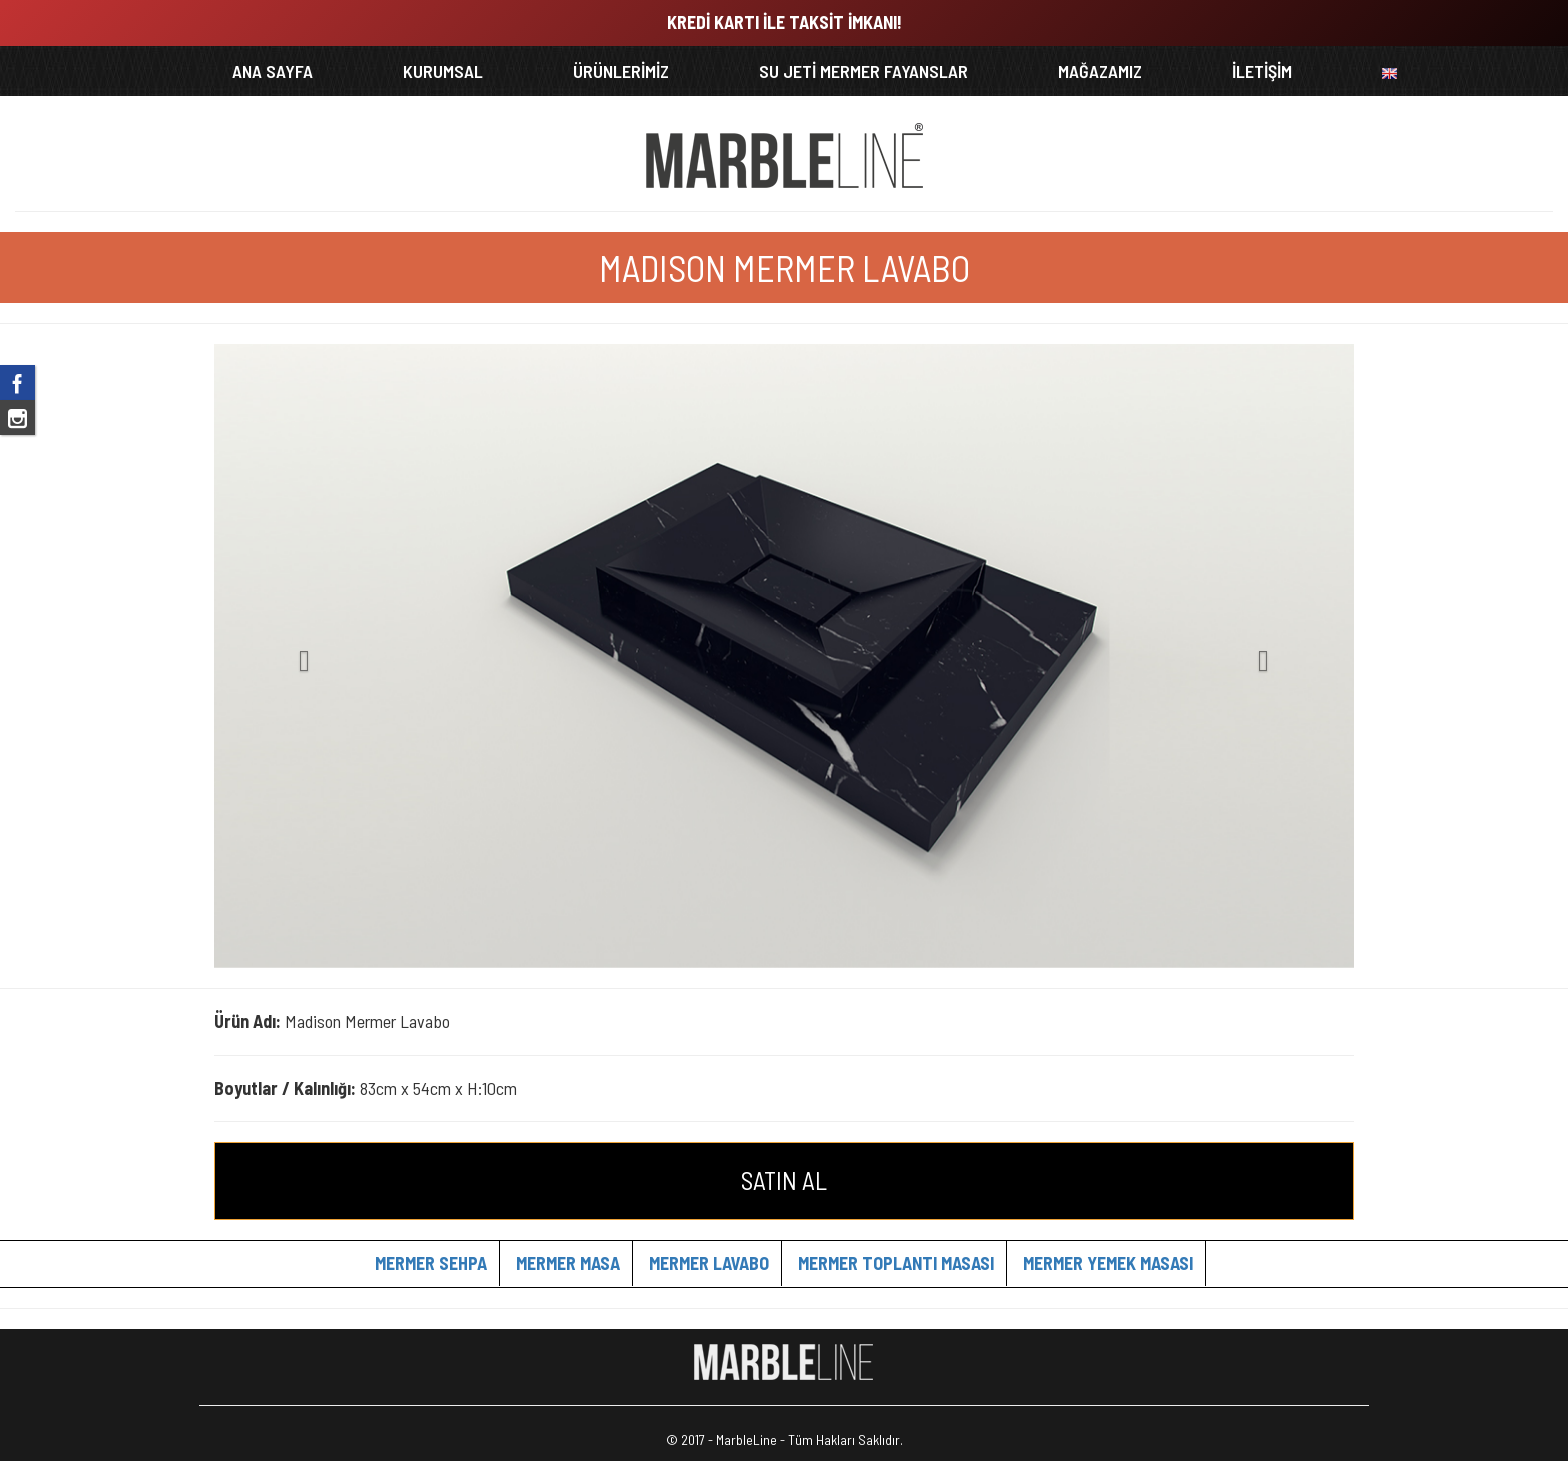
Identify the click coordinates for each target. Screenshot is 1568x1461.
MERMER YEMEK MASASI (1108, 1263)
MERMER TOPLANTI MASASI (896, 1263)
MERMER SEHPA (431, 1263)
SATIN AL (784, 1180)
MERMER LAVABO (709, 1263)
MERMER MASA (568, 1263)
